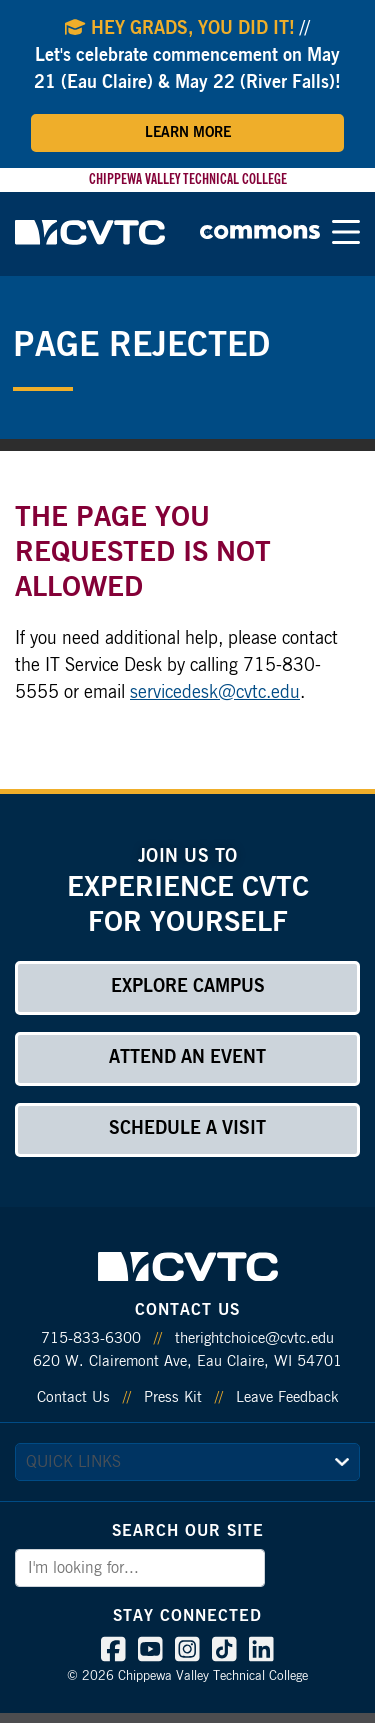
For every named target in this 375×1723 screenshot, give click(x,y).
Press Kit (173, 1397)
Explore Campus (188, 987)
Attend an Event (187, 1058)
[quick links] (187, 1462)
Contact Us (73, 1397)
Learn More (188, 133)
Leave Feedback (287, 1397)
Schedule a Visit (187, 1129)
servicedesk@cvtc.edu (215, 693)
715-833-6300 (91, 1338)
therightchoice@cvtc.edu (254, 1338)
